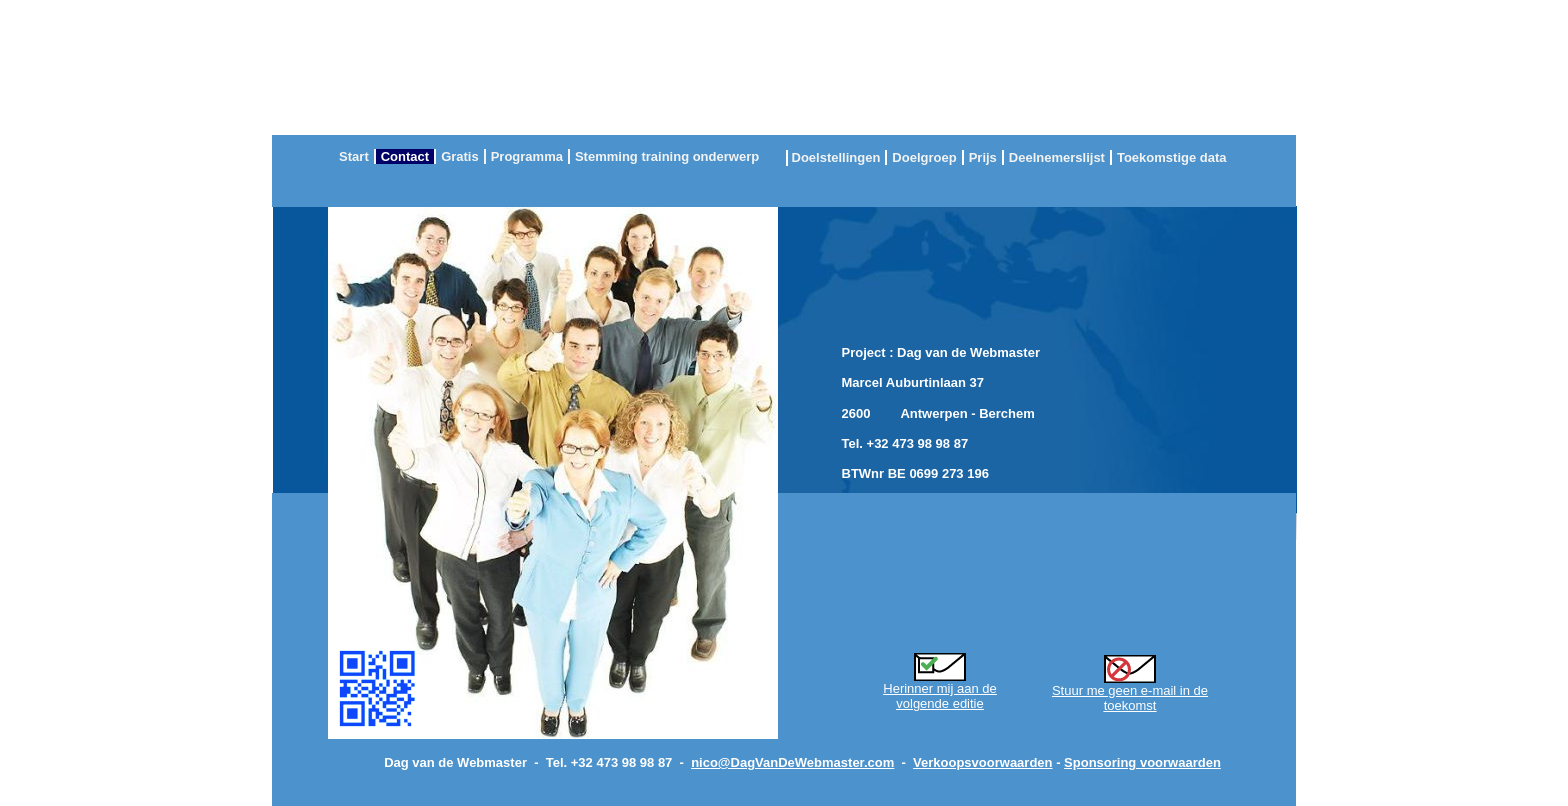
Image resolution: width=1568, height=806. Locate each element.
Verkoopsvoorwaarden (982, 762)
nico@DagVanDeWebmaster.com (792, 762)
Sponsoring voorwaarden (1142, 762)
